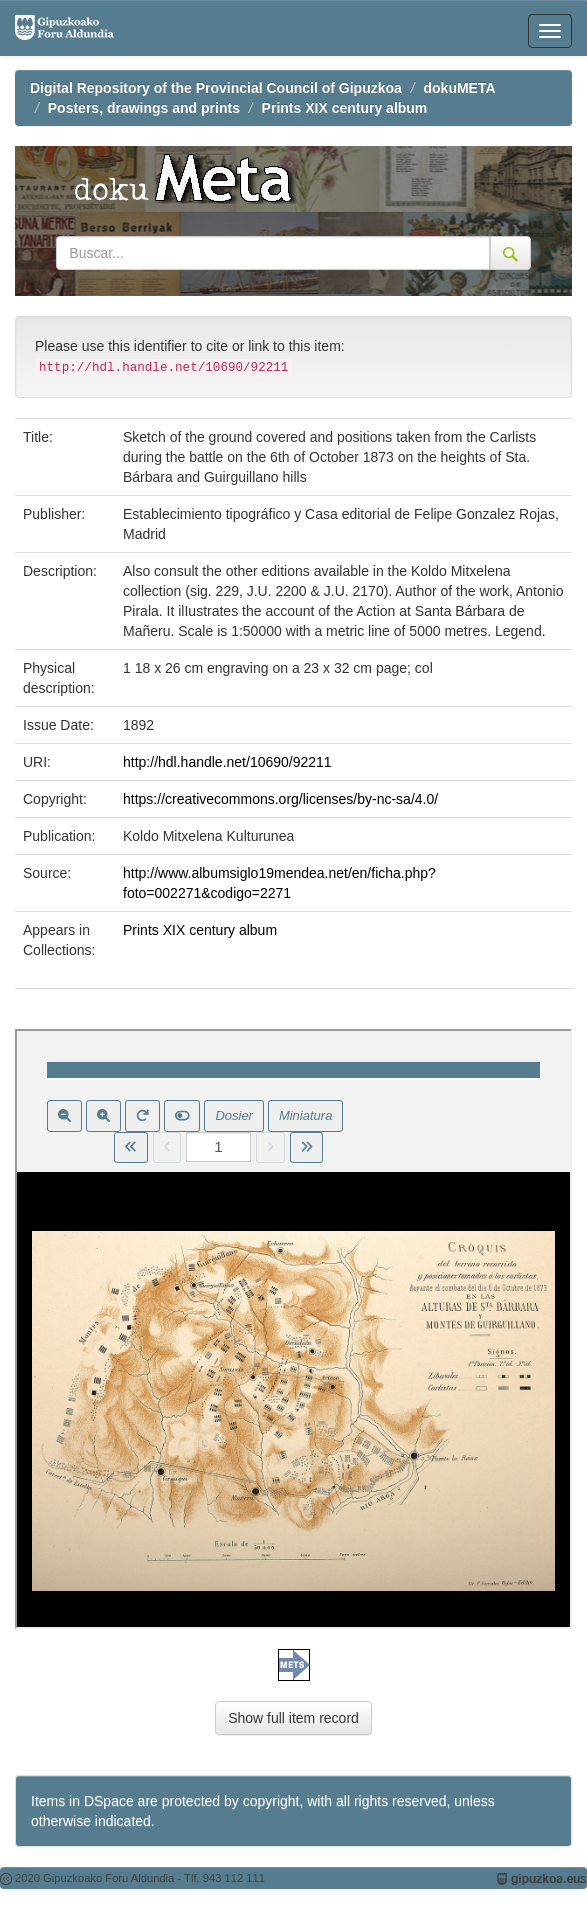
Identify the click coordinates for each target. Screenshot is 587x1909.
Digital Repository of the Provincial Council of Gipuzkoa (216, 88)
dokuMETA (460, 88)
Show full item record (293, 1718)
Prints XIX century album (345, 108)
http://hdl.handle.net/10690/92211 (227, 762)
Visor (293, 1329)
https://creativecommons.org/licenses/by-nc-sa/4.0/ (280, 799)
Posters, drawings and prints (144, 108)
